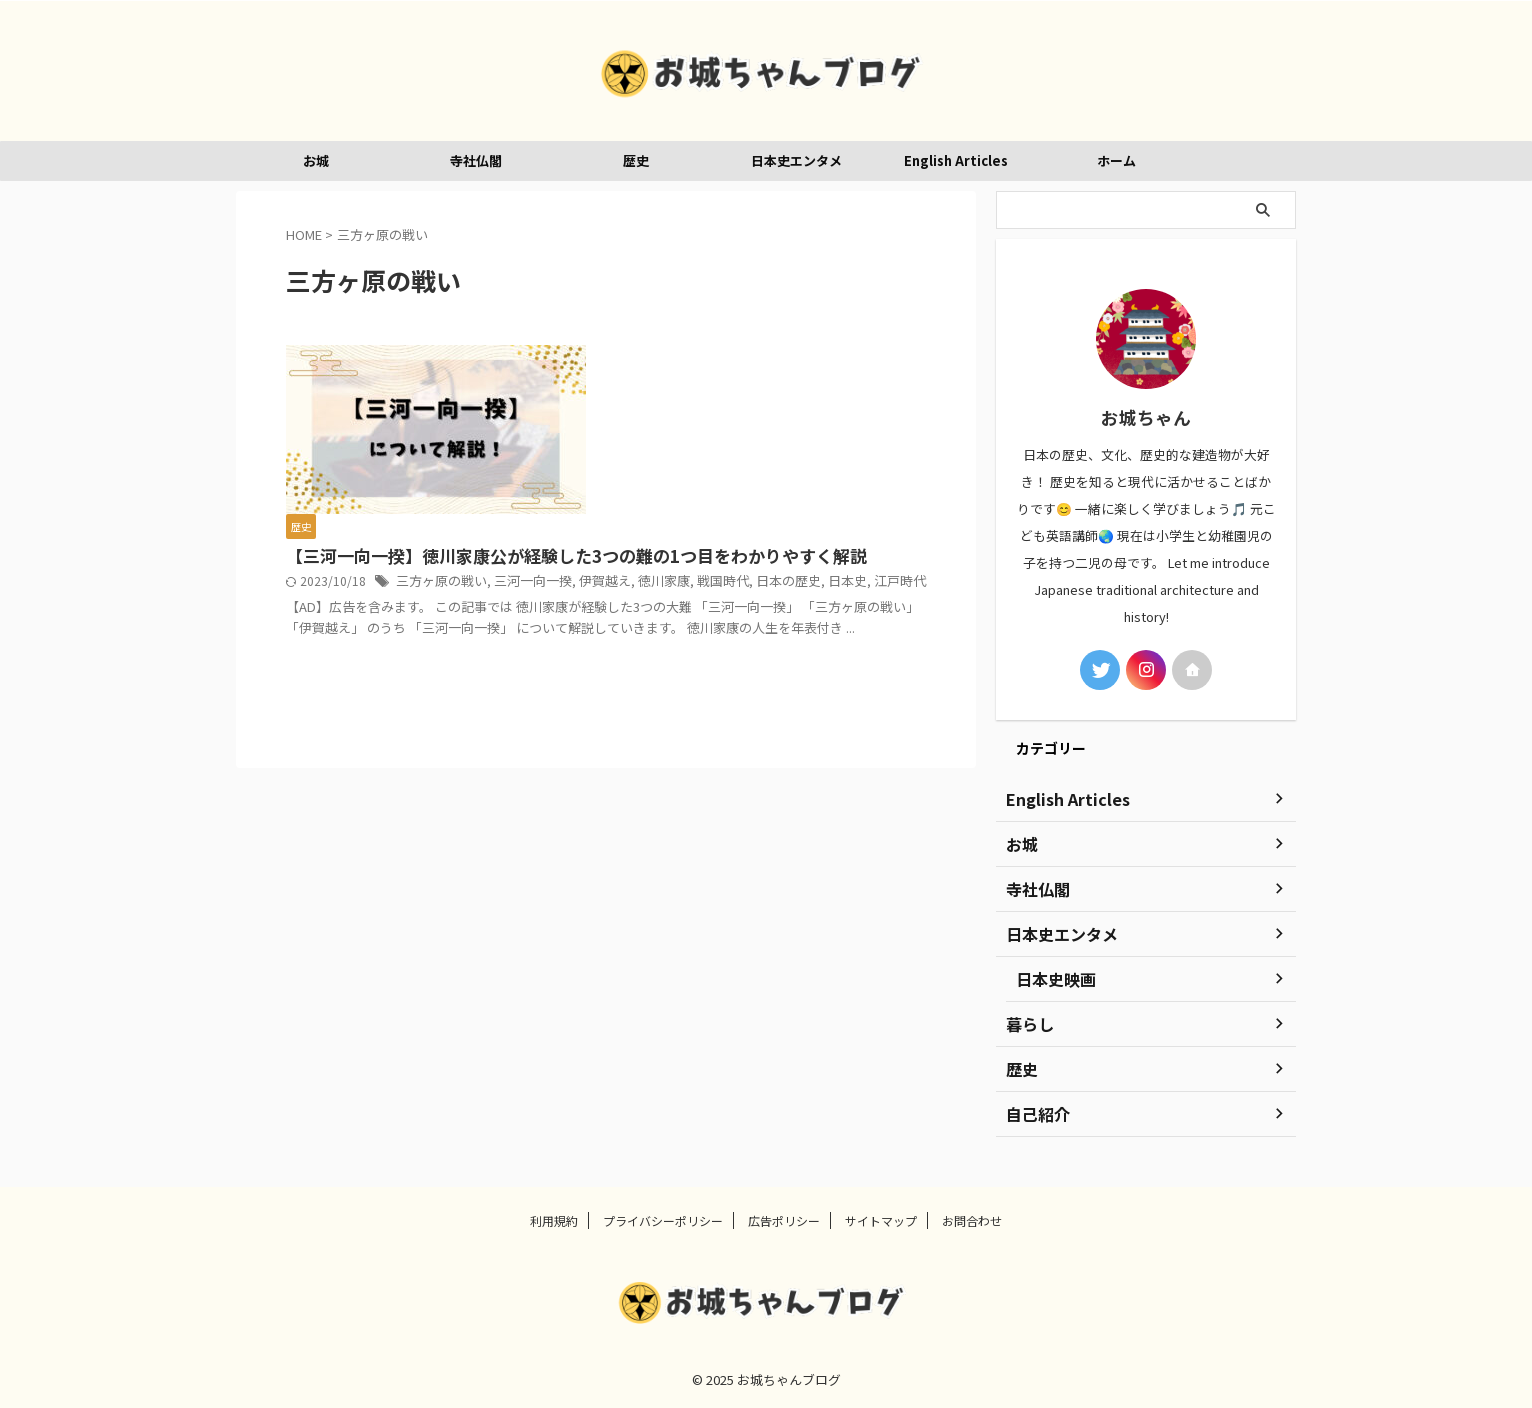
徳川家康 (644, 459)
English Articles (956, 160)
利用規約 (554, 1220)
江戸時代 (864, 459)
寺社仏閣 (476, 160)
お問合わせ (972, 1220)
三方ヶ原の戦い (753, 439)
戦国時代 (699, 459)
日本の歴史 (760, 459)
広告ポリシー (784, 1220)
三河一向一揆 (838, 439)
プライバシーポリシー (663, 1220)
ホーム (1116, 160)
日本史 (815, 459)
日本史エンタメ (796, 160)
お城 (316, 160)
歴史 (636, 160)
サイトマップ (881, 1220)
